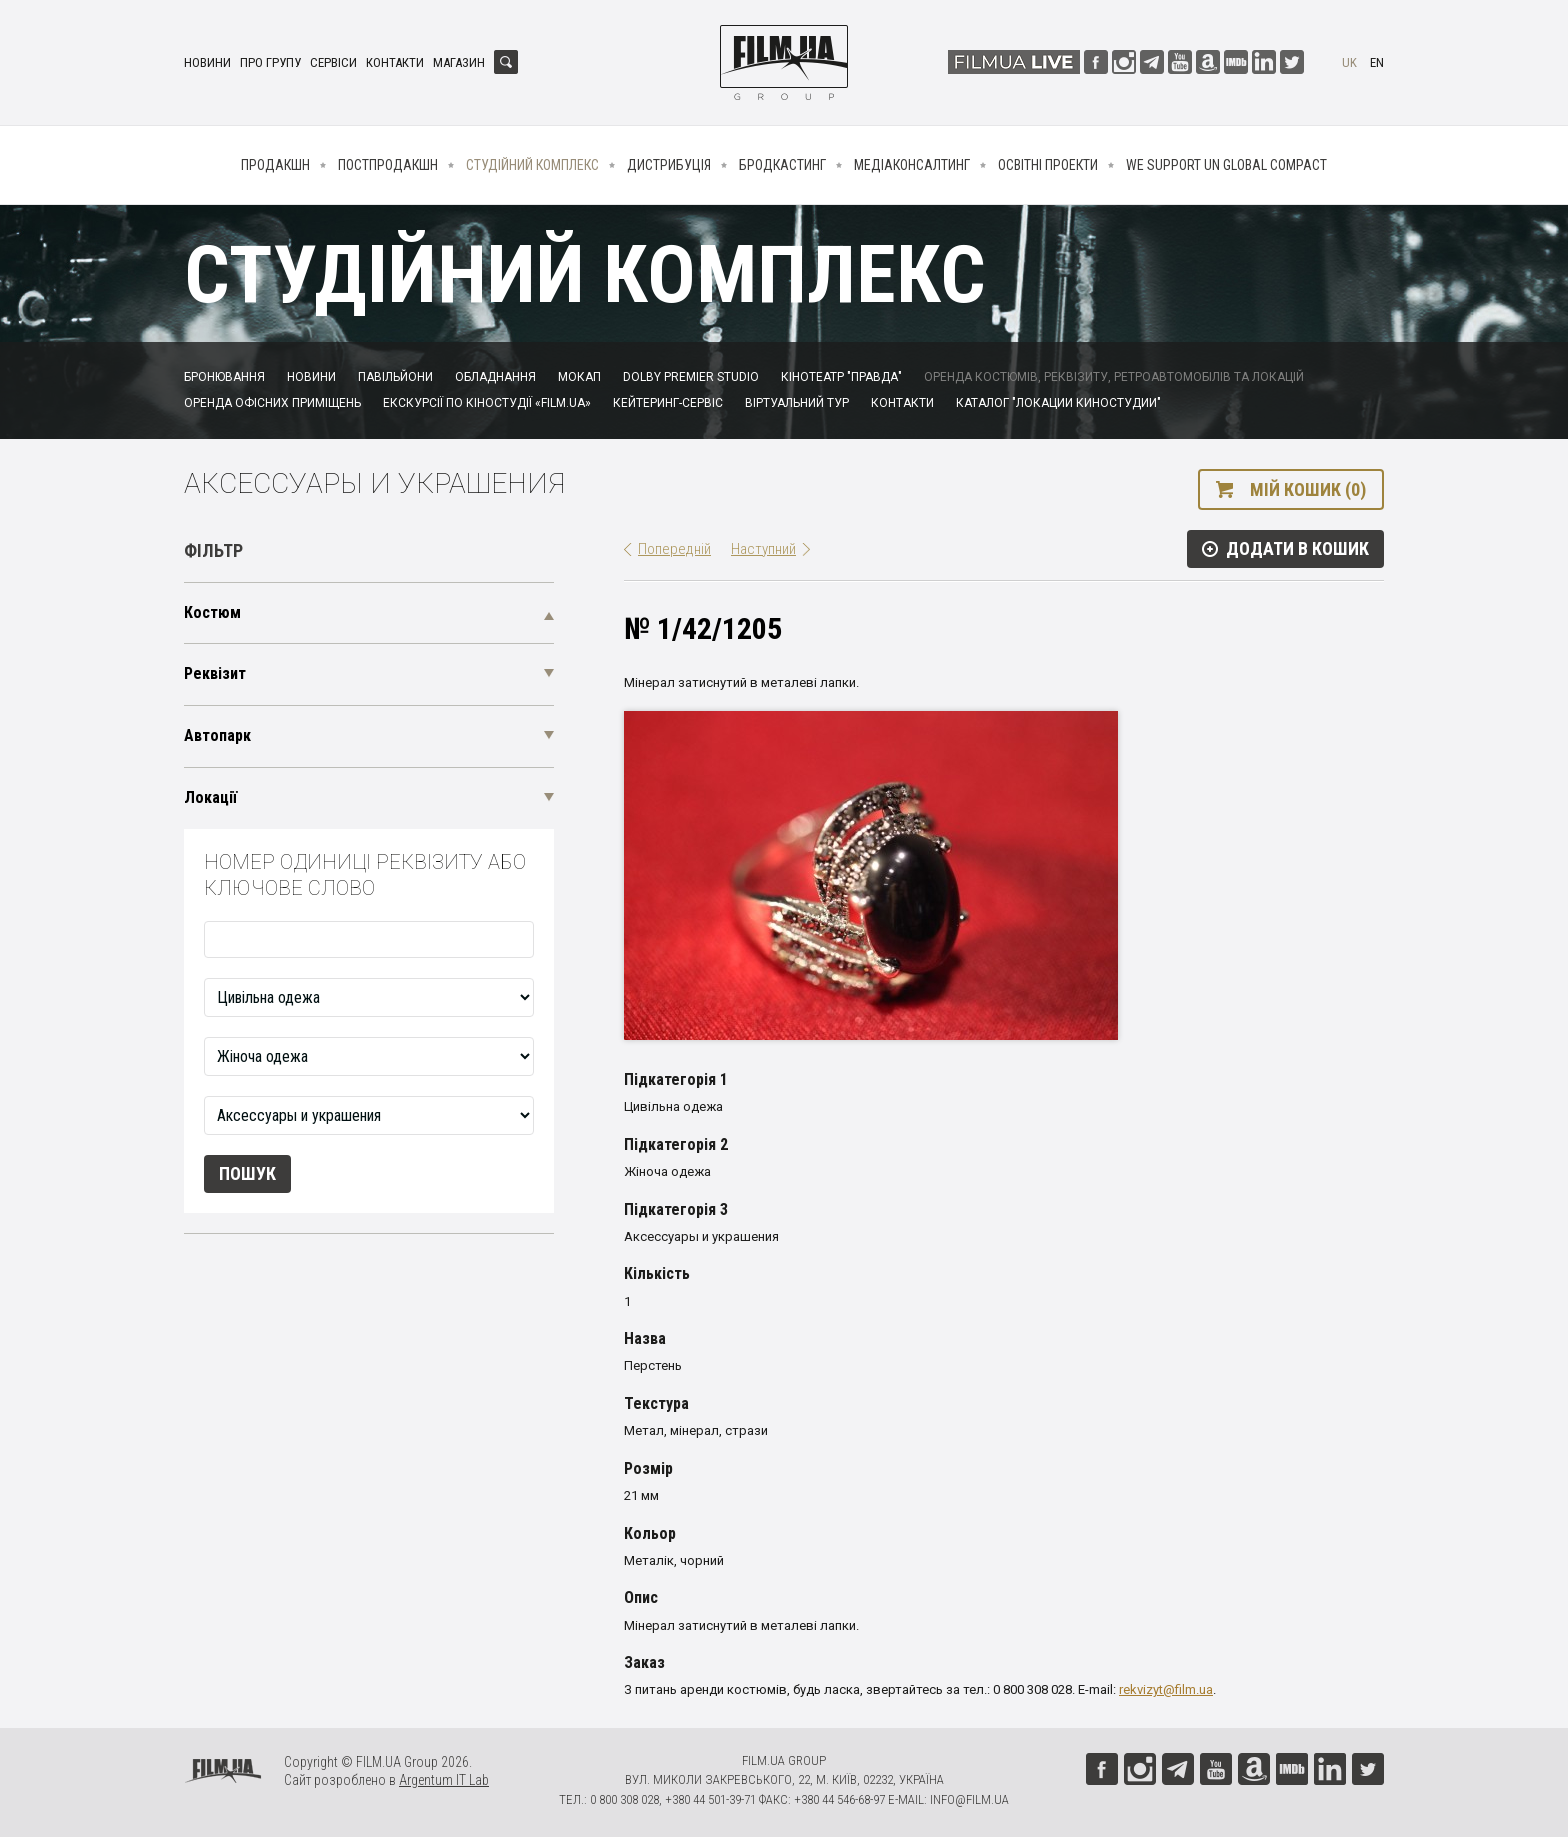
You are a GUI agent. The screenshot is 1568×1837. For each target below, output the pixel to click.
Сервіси (333, 62)
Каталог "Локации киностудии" (1058, 403)
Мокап (579, 377)
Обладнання (495, 377)
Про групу (270, 62)
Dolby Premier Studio (691, 377)
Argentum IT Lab (444, 1780)
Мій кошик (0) (1308, 489)
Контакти (395, 62)
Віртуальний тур (797, 403)
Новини (207, 62)
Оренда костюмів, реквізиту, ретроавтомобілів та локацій (1114, 377)
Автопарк (217, 735)
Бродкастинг (782, 165)
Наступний (763, 549)
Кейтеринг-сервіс (668, 403)
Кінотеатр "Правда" (841, 377)
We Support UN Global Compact (1226, 165)
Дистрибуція (669, 165)
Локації (210, 797)
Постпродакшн (388, 165)
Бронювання (224, 377)
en (1377, 62)
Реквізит (215, 673)
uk (1349, 62)
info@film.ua (969, 1799)
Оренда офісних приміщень (272, 403)
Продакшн (275, 165)
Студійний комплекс (532, 165)
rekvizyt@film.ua (1166, 1689)
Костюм (212, 612)
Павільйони (395, 377)
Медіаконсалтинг (912, 165)
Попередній (674, 549)
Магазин (459, 62)
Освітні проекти (1048, 165)
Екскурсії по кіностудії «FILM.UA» (487, 403)
